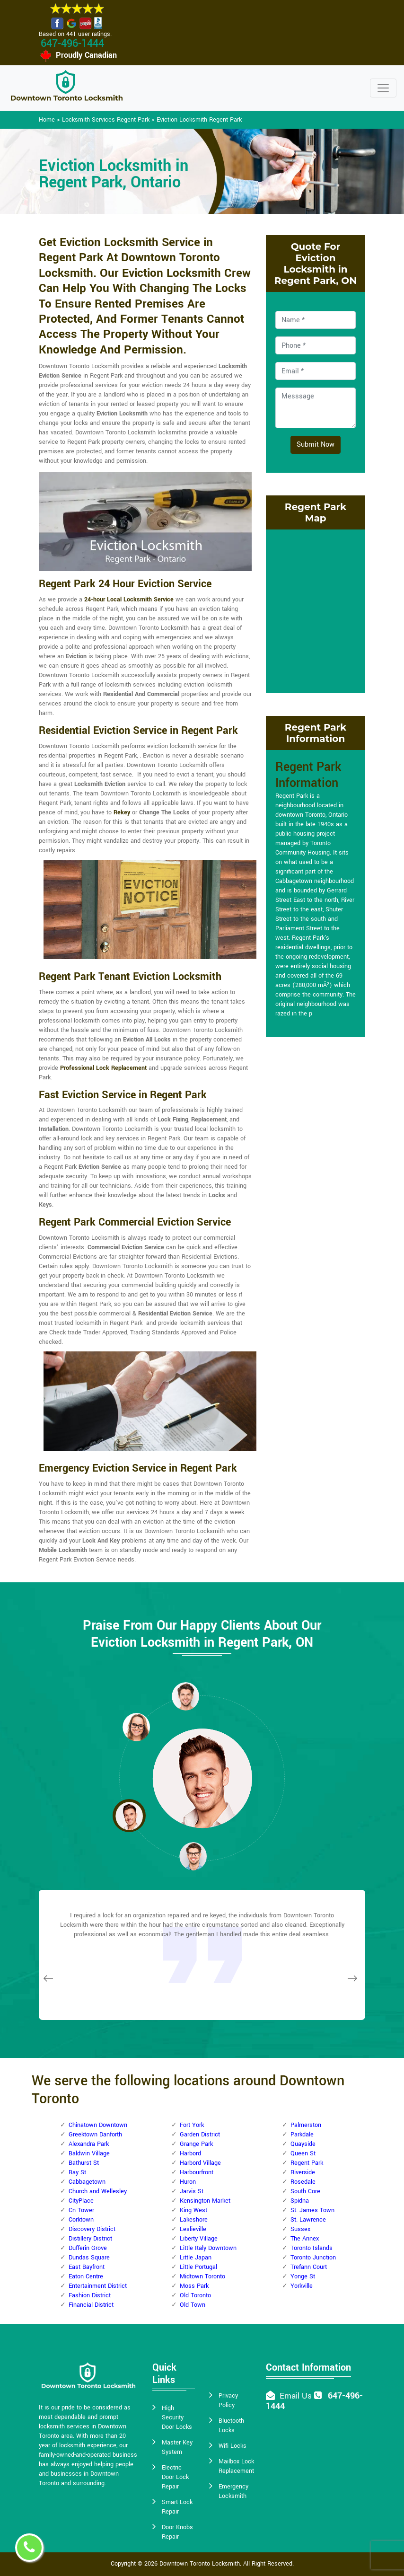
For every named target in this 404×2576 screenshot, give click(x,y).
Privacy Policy (228, 2400)
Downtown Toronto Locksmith (199, 2563)
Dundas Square (89, 2257)
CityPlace (81, 2201)
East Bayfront (87, 2267)
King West (193, 2210)
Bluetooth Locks (231, 2426)
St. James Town (312, 2210)
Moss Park (194, 2286)
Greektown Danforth (95, 2134)
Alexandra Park (89, 2144)
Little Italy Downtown (208, 2248)
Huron (188, 2182)
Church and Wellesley (98, 2191)
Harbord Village (200, 2163)
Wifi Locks (232, 2446)
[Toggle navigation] (383, 88)
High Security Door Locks (177, 2417)
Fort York (192, 2125)
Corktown (81, 2219)
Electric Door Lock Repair (175, 2477)
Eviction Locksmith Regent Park (199, 119)
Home (47, 119)
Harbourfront (196, 2172)
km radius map (315, 610)
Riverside (302, 2172)
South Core (305, 2191)
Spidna (299, 2201)
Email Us (295, 2396)
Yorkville (301, 2286)
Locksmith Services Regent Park (105, 119)
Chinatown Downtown (98, 2125)
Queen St (303, 2153)
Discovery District (92, 2229)
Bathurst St (84, 2163)
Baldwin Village (89, 2153)
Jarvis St (191, 2191)
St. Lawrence (308, 2219)
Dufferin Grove (88, 2248)
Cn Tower (81, 2210)
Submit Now (315, 445)
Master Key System (177, 2447)
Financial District (91, 2305)
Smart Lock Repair (177, 2507)
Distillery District (90, 2238)
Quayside (303, 2144)
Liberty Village (199, 2238)
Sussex (300, 2229)
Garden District (200, 2134)
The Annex (304, 2238)
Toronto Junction (313, 2257)
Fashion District (90, 2295)
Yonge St (302, 2276)
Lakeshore (194, 2219)
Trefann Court (308, 2267)
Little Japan (195, 2257)
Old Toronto (195, 2295)
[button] (136, 1726)
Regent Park (306, 2163)
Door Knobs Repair (177, 2532)
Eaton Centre (86, 2276)
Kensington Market (205, 2201)
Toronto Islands (311, 2248)
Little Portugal (198, 2267)
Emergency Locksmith (233, 2491)
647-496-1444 (72, 43)
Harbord (190, 2153)
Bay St (77, 2172)
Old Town (192, 2305)
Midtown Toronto (202, 2276)
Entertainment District (98, 2286)
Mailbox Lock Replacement (236, 2466)
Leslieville (193, 2229)
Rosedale (303, 2182)
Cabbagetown (87, 2182)
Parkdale (302, 2134)
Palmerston (305, 2125)
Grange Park (196, 2144)
